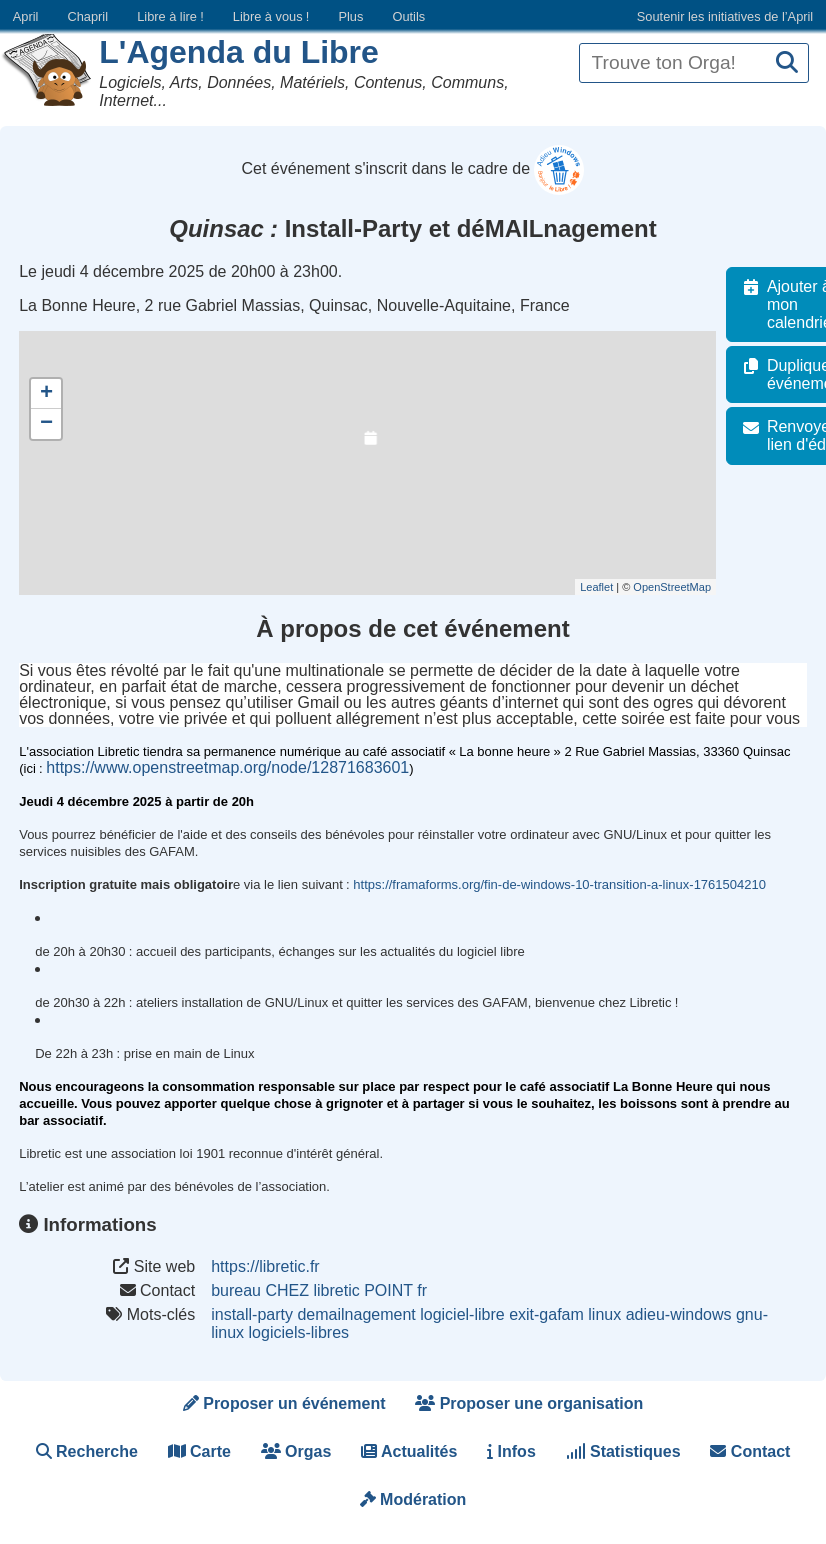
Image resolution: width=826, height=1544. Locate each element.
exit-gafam (546, 1314)
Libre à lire (170, 16)
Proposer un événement (284, 1403)
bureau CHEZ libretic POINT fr (319, 1290)
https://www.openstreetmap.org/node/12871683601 (227, 767)
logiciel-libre (462, 1314)
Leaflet (607, 587)
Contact (750, 1451)
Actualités (409, 1451)
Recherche (87, 1451)
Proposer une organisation (529, 1403)
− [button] (46, 424)
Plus (350, 16)
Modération (413, 1499)
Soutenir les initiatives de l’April (725, 16)
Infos (511, 1451)
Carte (199, 1451)
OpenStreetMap (683, 587)
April (26, 16)
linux (604, 1314)
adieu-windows (679, 1314)
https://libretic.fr (265, 1266)
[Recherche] (787, 63)
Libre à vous (271, 16)
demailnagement (356, 1314)
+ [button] (46, 394)
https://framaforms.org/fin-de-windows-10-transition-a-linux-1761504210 (559, 884)
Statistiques (623, 1451)
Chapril (88, 16)
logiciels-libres (299, 1332)
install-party (252, 1314)
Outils (408, 16)
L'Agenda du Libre (239, 52)
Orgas (296, 1451)
